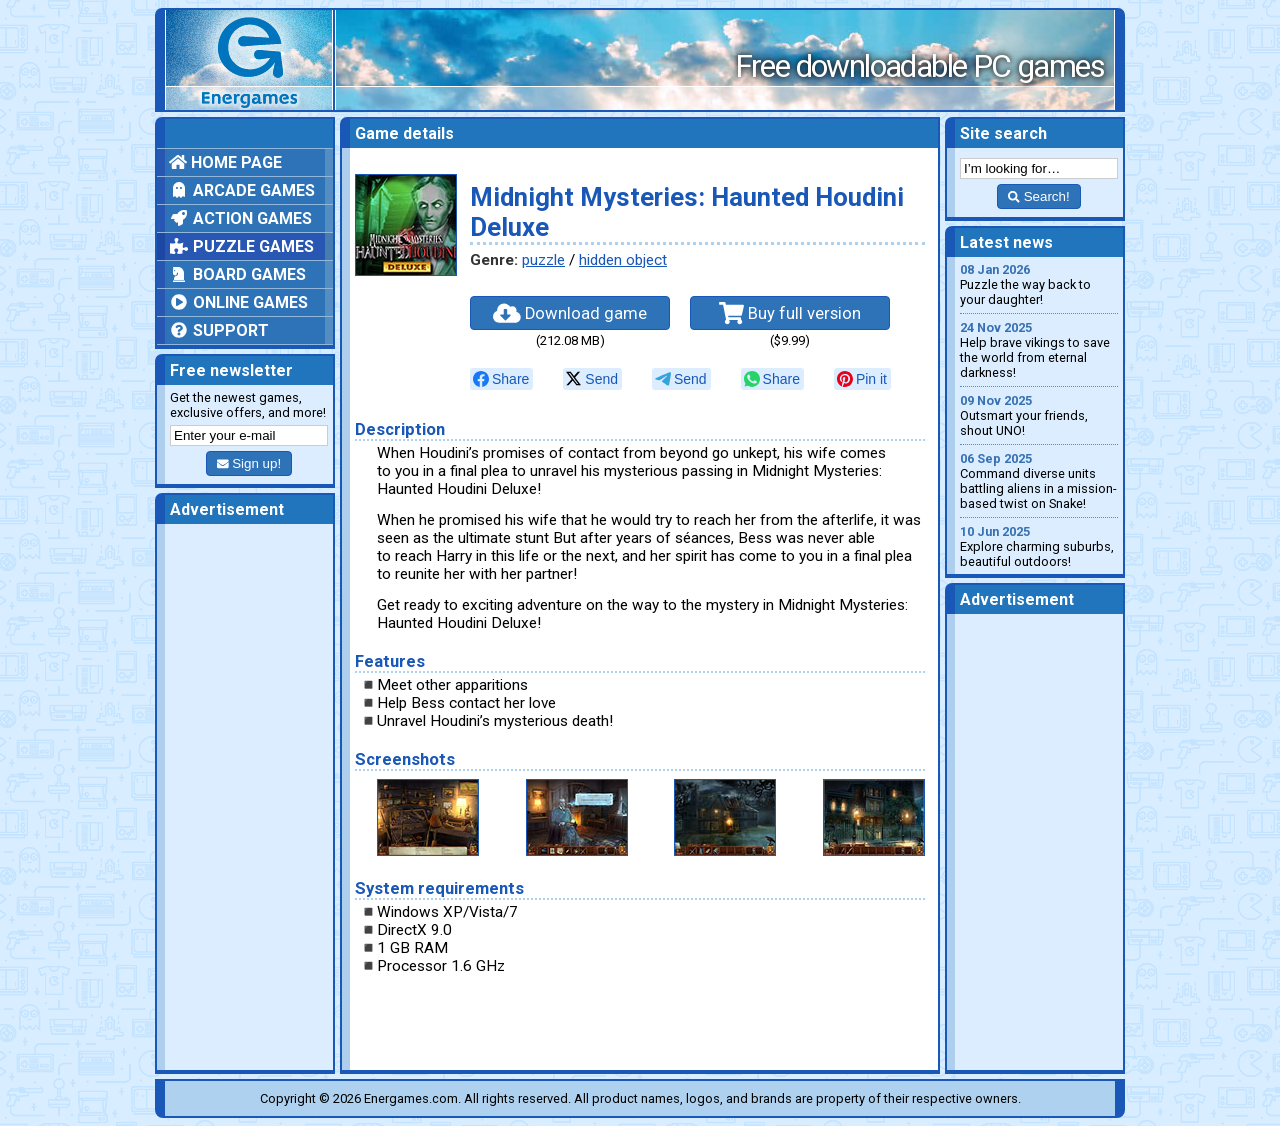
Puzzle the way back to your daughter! (1039, 284)
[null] (501, 379)
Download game (570, 313)
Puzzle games (241, 246)
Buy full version (790, 313)
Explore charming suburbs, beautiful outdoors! (1039, 546)
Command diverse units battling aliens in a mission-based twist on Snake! (1039, 481)
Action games (240, 218)
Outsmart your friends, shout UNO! (1039, 415)
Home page (225, 162)
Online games (238, 302)
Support (219, 330)
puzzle (543, 260)
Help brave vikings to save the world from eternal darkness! (1039, 350)
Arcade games (242, 190)
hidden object (623, 260)
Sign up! (249, 463)
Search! (1038, 196)
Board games (237, 274)
